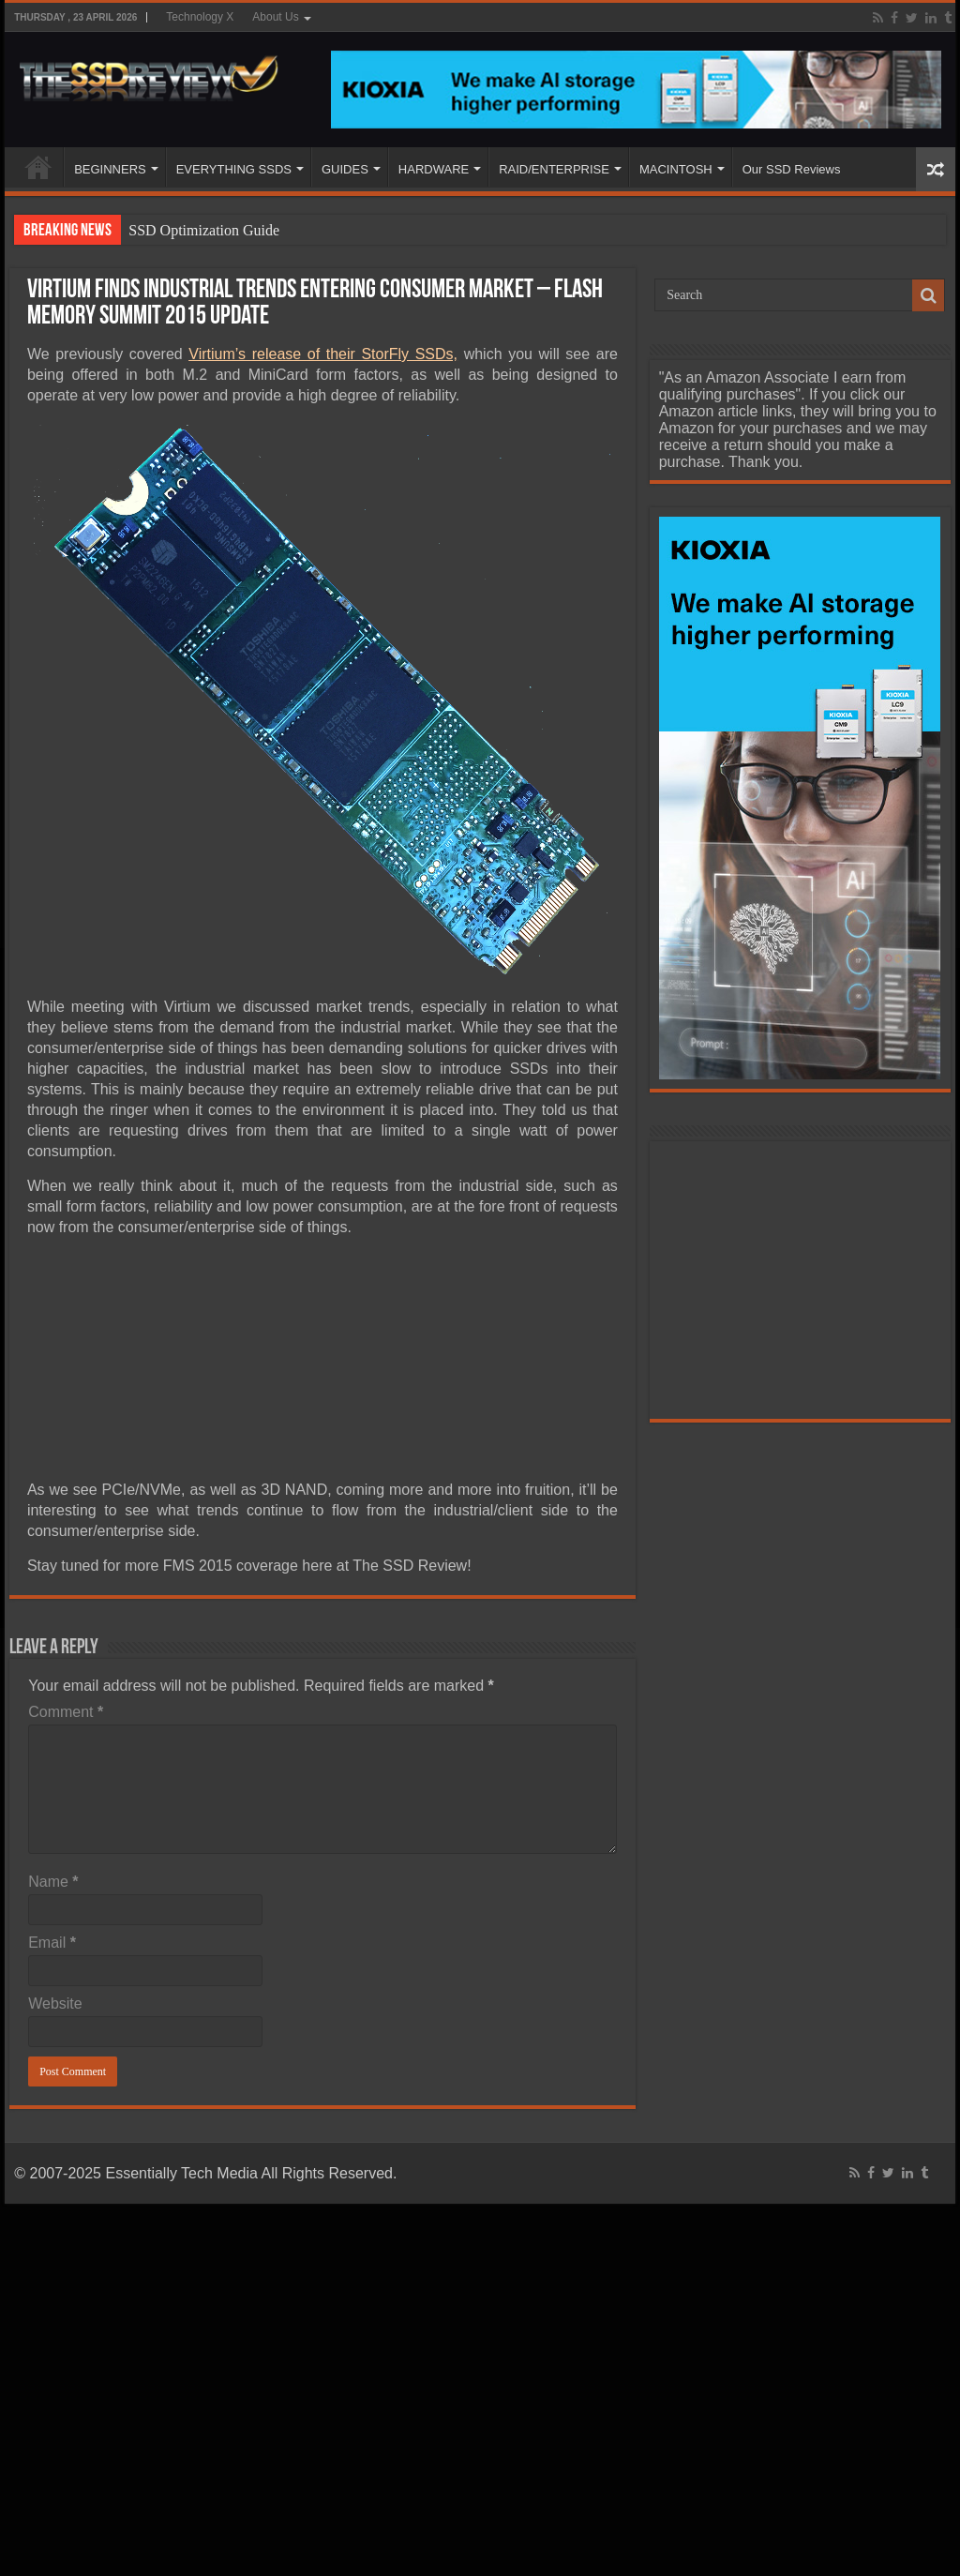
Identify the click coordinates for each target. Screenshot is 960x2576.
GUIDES (345, 169)
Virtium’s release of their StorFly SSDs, (323, 354)
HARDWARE (433, 169)
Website (55, 2003)
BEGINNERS (110, 169)
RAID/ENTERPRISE (554, 169)
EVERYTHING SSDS (234, 169)
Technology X (199, 16)
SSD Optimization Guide (203, 230)
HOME (38, 167)
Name (53, 1882)
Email (52, 1943)
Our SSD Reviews (791, 169)
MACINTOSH (675, 169)
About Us (275, 16)
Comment (65, 1712)
